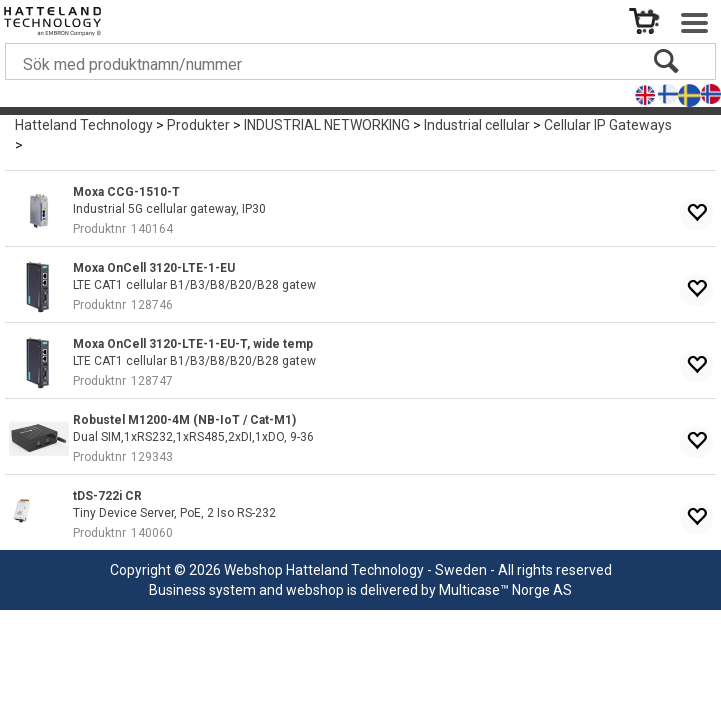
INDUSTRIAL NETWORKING (327, 125)
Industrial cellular (477, 125)
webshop (315, 590)
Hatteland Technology (84, 125)
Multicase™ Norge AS (505, 590)
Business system (202, 590)
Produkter (198, 125)
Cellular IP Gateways (608, 125)
